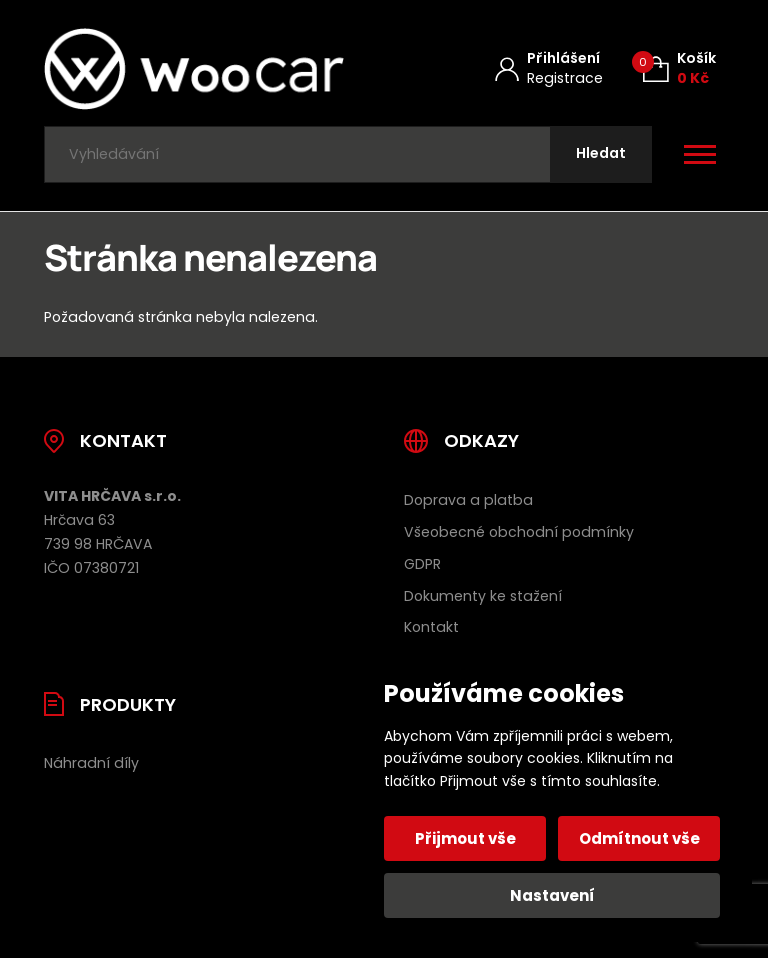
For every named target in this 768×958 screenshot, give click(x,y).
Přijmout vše (465, 838)
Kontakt (431, 627)
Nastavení (552, 895)
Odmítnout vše (639, 838)
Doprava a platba (468, 500)
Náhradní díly (91, 763)
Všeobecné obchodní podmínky (519, 532)
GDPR (422, 564)
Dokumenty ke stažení (483, 596)
